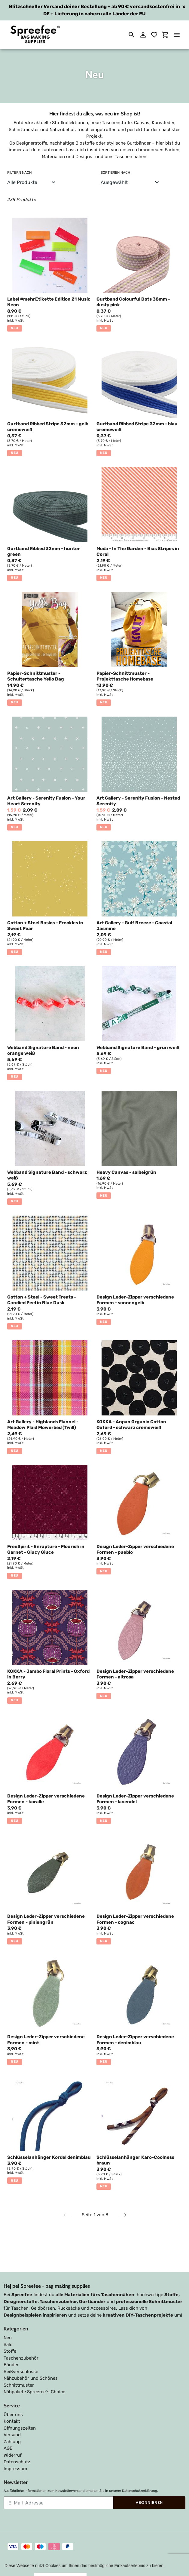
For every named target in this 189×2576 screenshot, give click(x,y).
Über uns (13, 2397)
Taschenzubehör (21, 2340)
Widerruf (13, 2437)
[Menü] (176, 34)
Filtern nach (19, 172)
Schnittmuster (19, 2367)
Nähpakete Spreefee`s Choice (34, 2374)
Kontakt (12, 2403)
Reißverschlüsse (21, 2354)
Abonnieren (149, 2485)
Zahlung (12, 2424)
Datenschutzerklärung (139, 2473)
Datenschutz (17, 2444)
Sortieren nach (115, 172)
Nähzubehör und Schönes (31, 2360)
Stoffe (10, 2333)
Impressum (15, 2451)
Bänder (11, 2347)
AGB (8, 2430)
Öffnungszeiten (20, 2410)
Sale (8, 2327)
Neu (8, 2320)
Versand (12, 2417)
